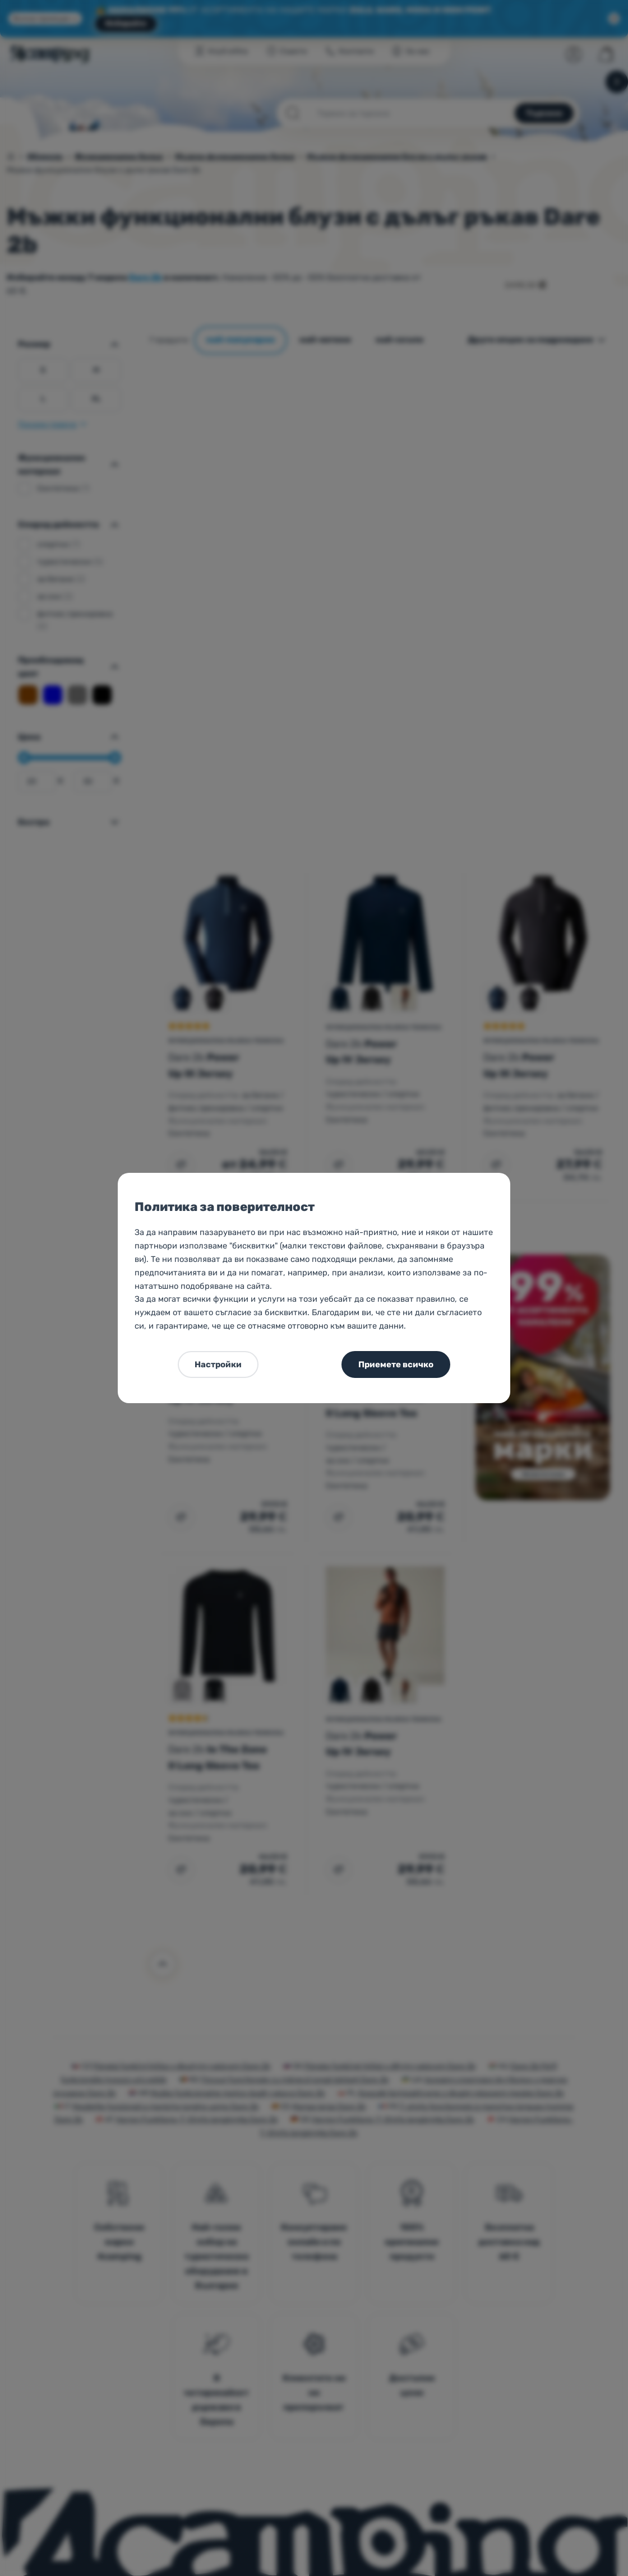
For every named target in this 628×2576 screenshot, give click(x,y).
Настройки (218, 1364)
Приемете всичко (395, 1364)
